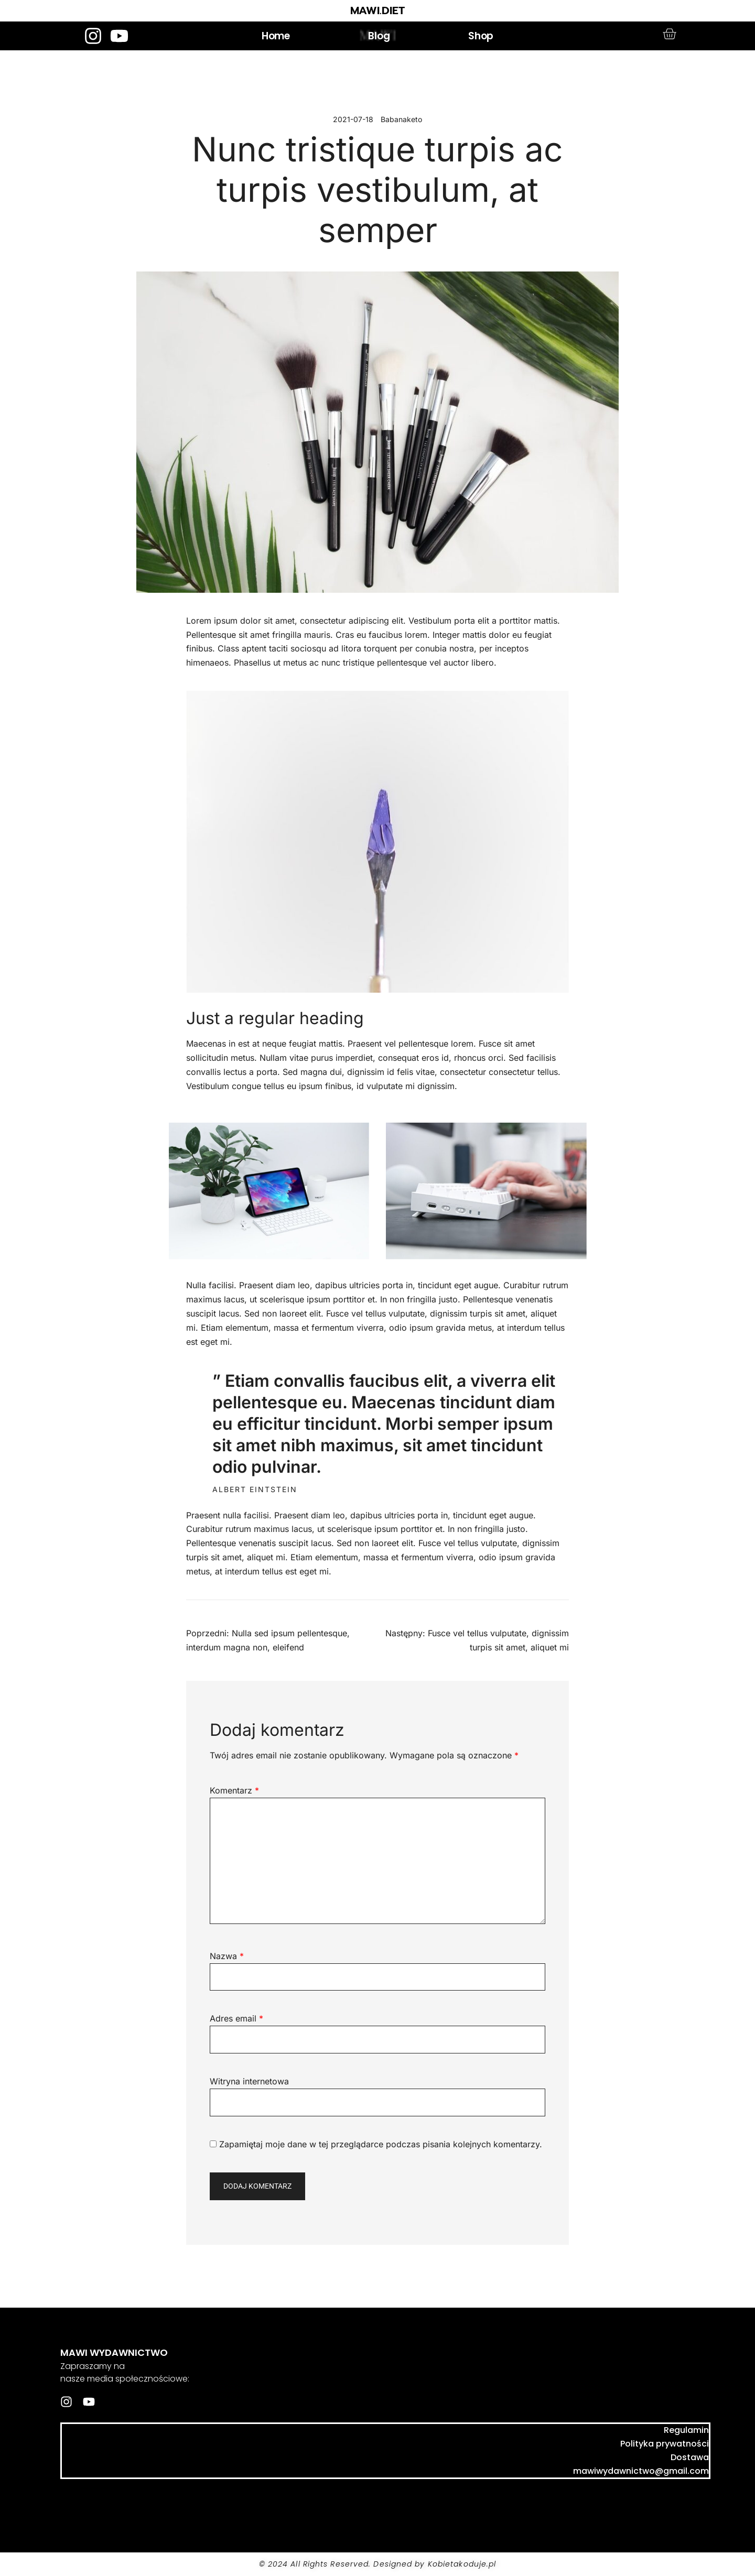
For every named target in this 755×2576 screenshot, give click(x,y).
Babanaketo (401, 119)
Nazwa (227, 1956)
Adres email (236, 2018)
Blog (379, 35)
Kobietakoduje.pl (462, 2564)
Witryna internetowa (249, 2081)
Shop (480, 35)
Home (276, 35)
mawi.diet (115, 2502)
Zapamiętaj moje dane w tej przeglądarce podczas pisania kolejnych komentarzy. (380, 2144)
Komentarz (234, 1790)
